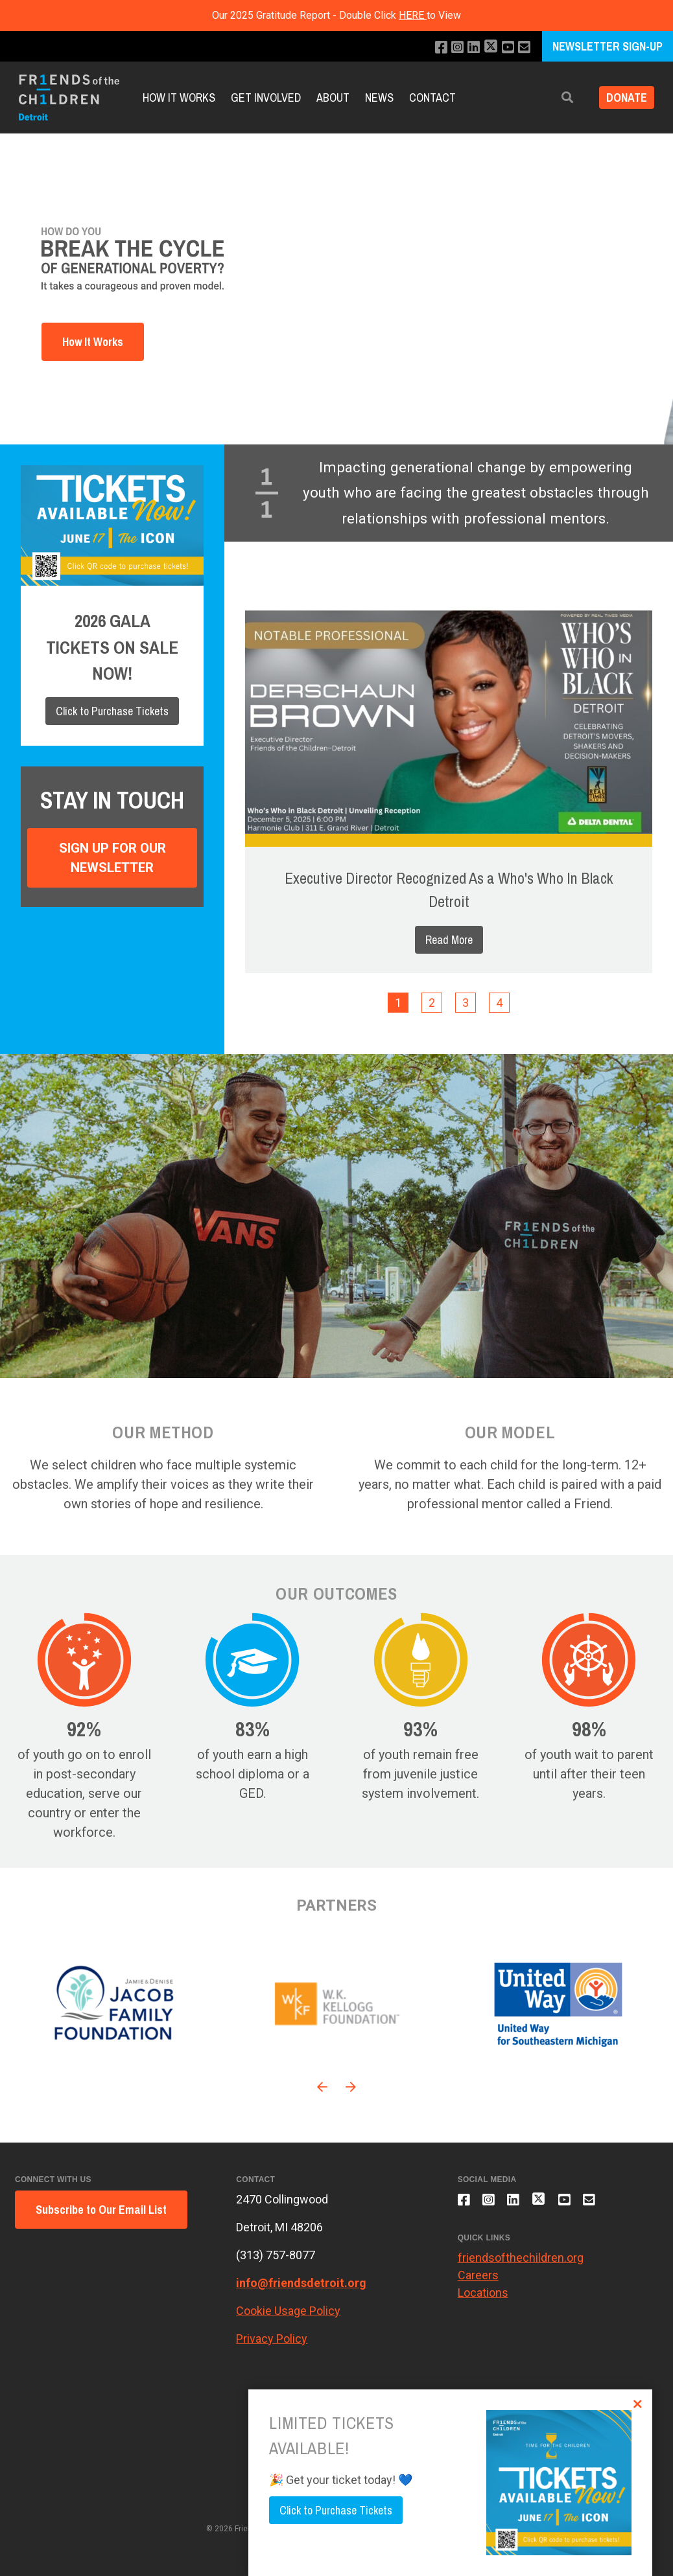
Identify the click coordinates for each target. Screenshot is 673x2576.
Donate (623, 97)
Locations (483, 2298)
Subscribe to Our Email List (101, 2210)
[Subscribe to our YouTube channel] (506, 47)
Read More (449, 940)
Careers (478, 2280)
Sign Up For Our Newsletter (112, 857)
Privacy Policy (271, 2338)
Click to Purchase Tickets (112, 711)
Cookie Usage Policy (288, 2310)
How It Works (92, 342)
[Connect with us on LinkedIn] (469, 47)
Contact (432, 97)
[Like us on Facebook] (434, 47)
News (379, 97)
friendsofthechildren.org (521, 2263)
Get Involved (266, 97)
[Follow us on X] (487, 47)
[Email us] (523, 47)
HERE (413, 15)
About (332, 97)
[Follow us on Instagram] (451, 47)
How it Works (179, 97)
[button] (561, 97)
